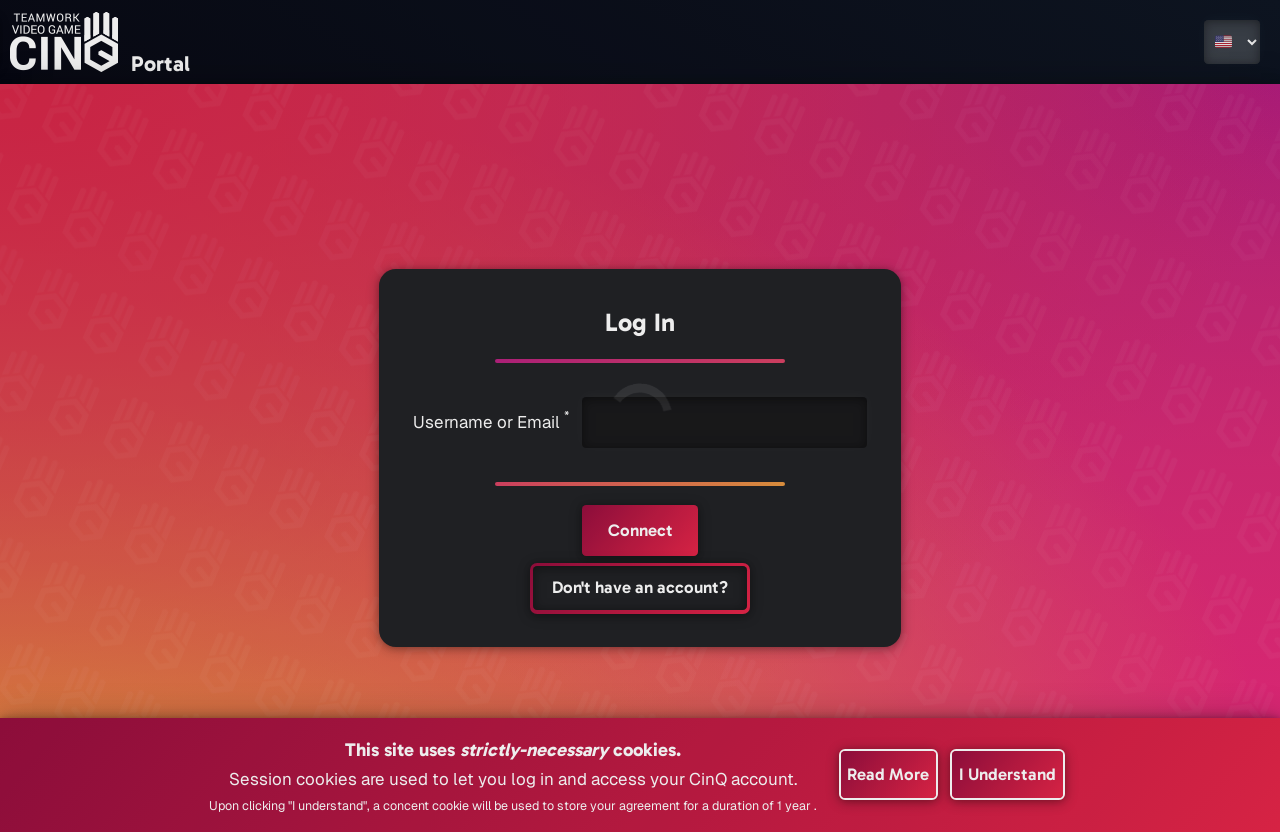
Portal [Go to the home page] (160, 64)
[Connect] (640, 530)
